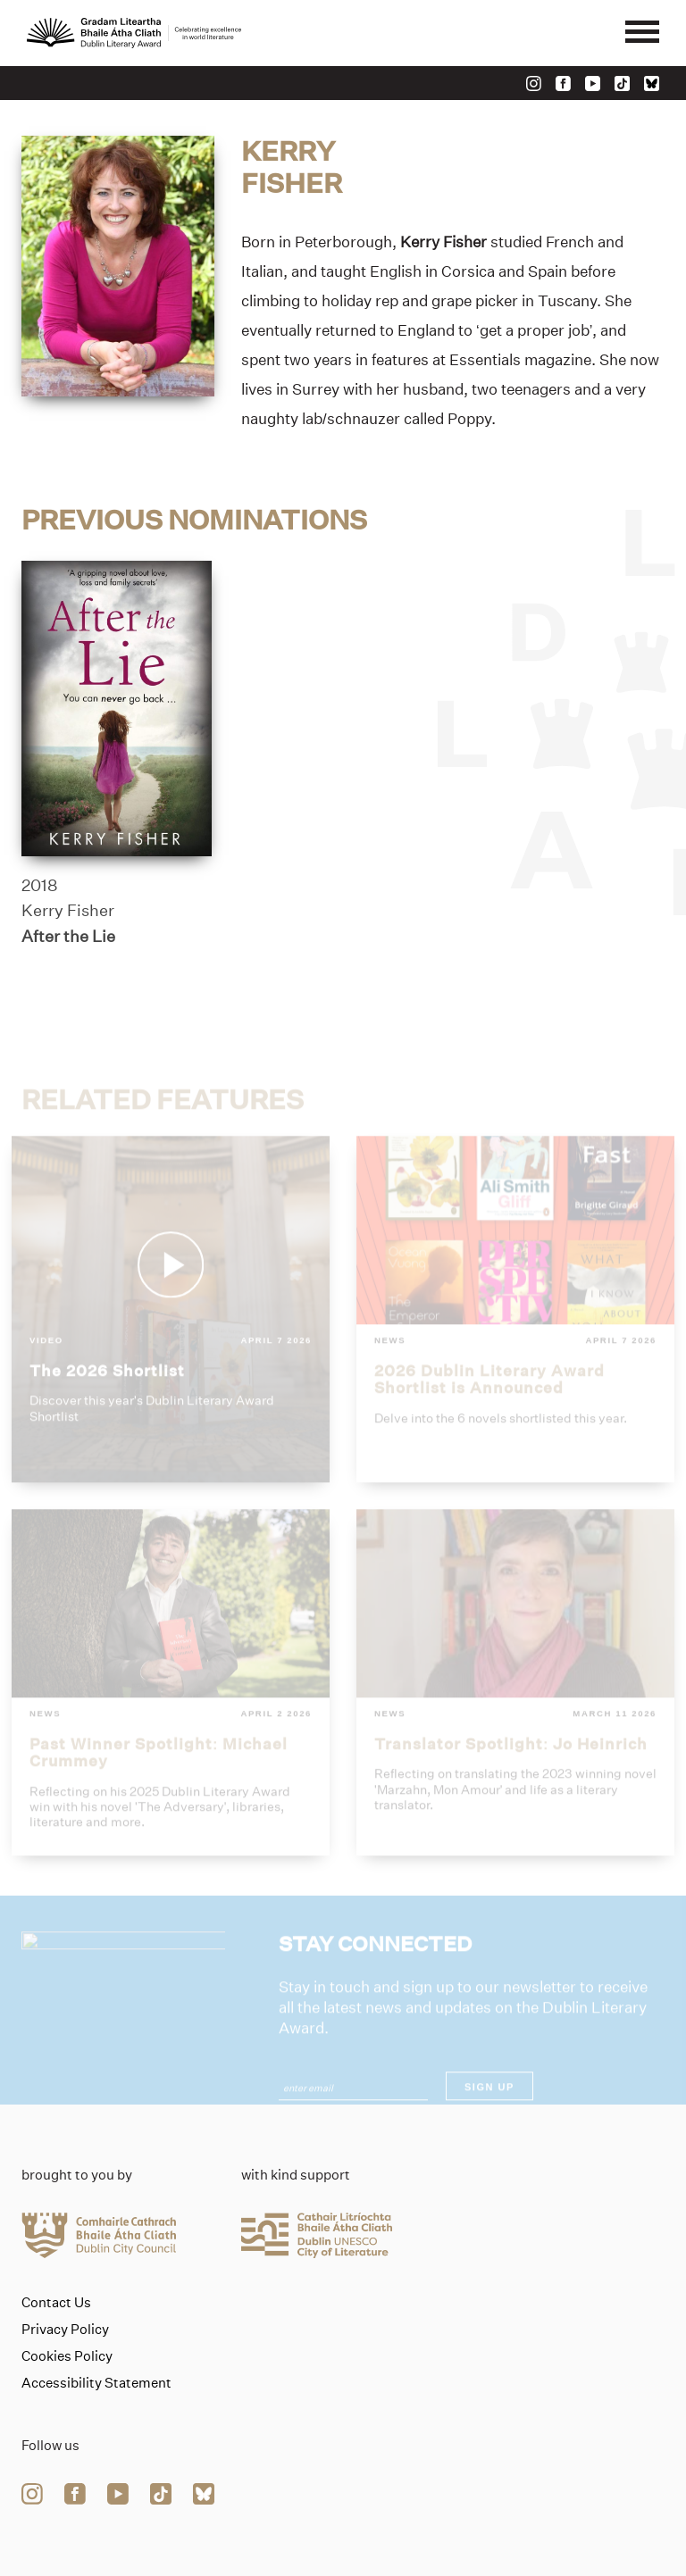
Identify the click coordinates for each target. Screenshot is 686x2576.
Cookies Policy (67, 2356)
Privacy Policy (65, 2330)
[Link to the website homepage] (134, 33)
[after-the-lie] (116, 708)
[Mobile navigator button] (642, 33)
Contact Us (56, 2303)
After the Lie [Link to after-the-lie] (68, 936)
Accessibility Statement (96, 2383)
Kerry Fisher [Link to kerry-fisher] (67, 911)
